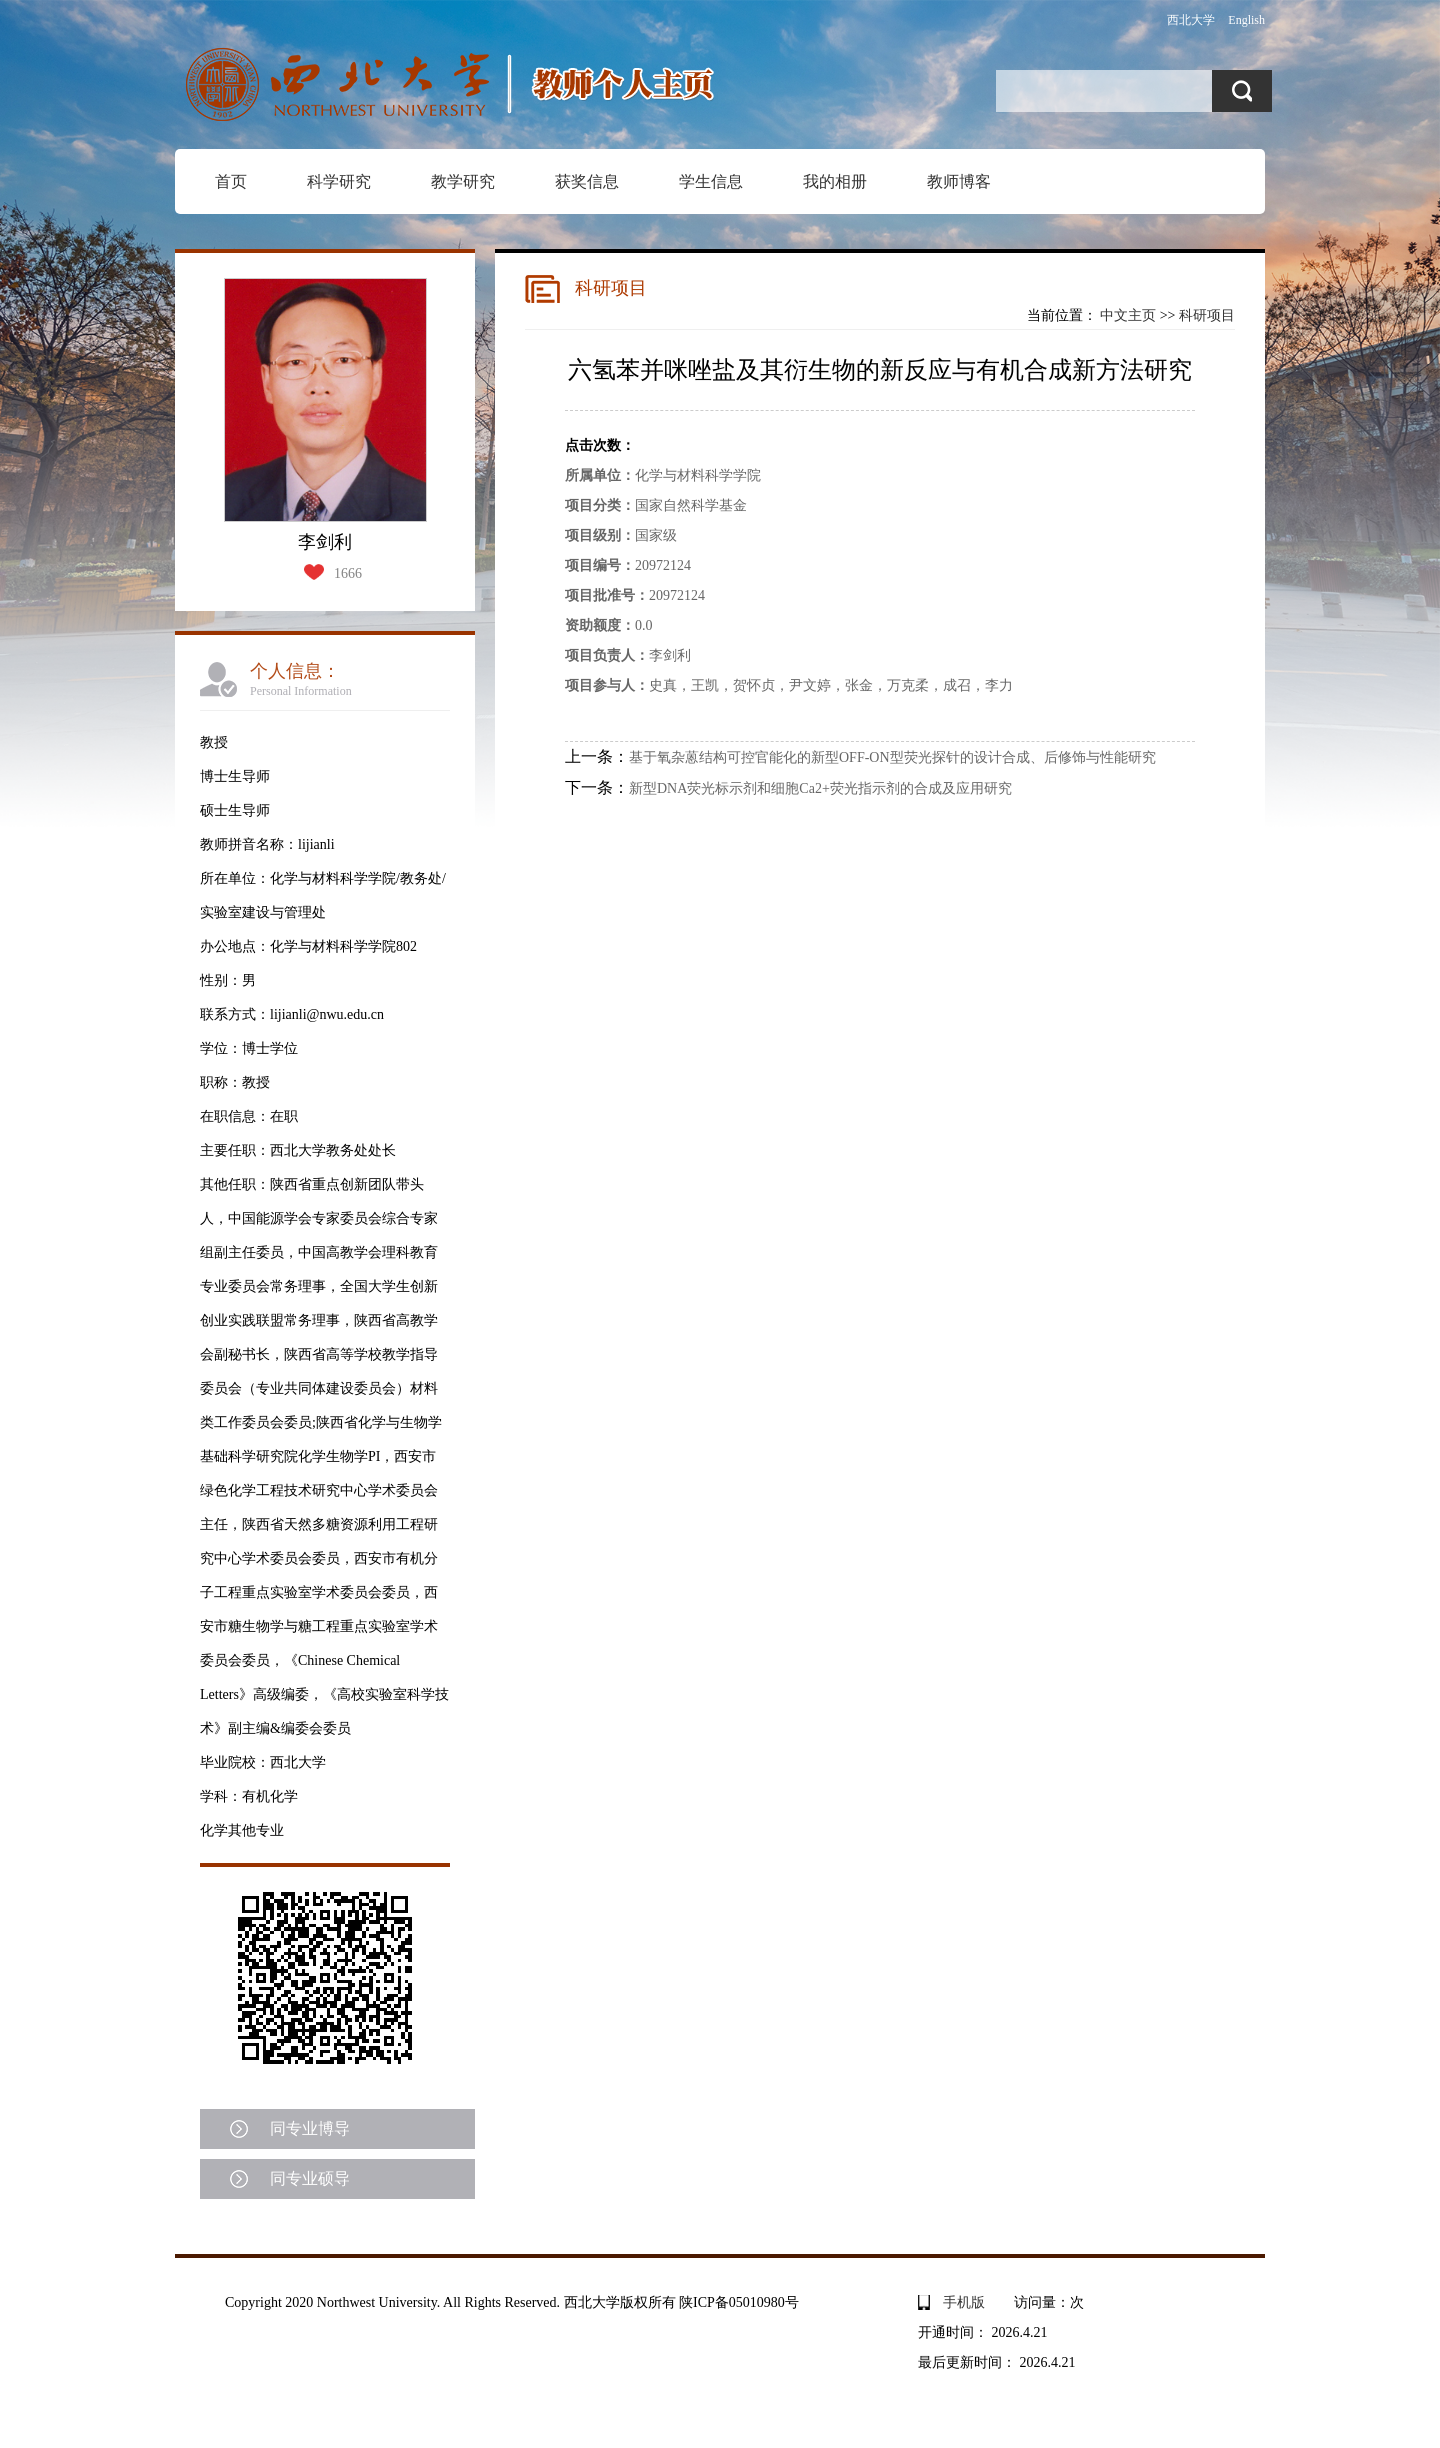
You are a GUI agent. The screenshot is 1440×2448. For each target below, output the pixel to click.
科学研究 (339, 181)
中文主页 (1128, 315)
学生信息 (711, 181)
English (1246, 20)
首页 (231, 181)
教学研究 (463, 181)
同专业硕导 (310, 2178)
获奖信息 (587, 181)
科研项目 (1207, 315)
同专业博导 (310, 2128)
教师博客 (959, 181)
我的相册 (835, 181)
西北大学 (1191, 20)
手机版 (964, 2302)
